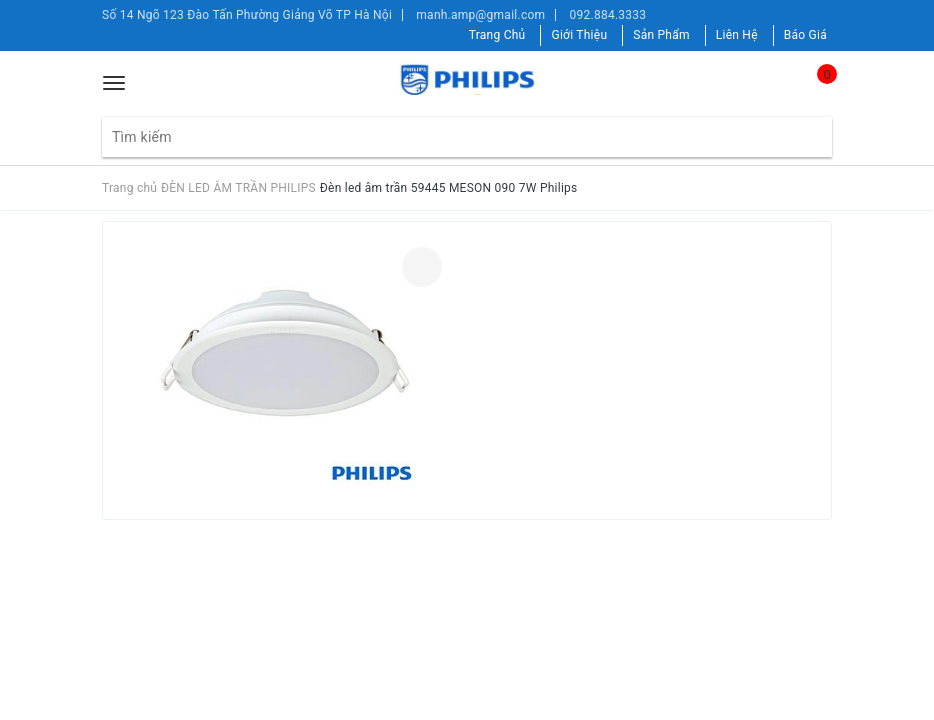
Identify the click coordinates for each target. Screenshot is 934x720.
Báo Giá (805, 35)
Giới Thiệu (579, 35)
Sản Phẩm (661, 35)
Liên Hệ (737, 35)
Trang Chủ (497, 35)
